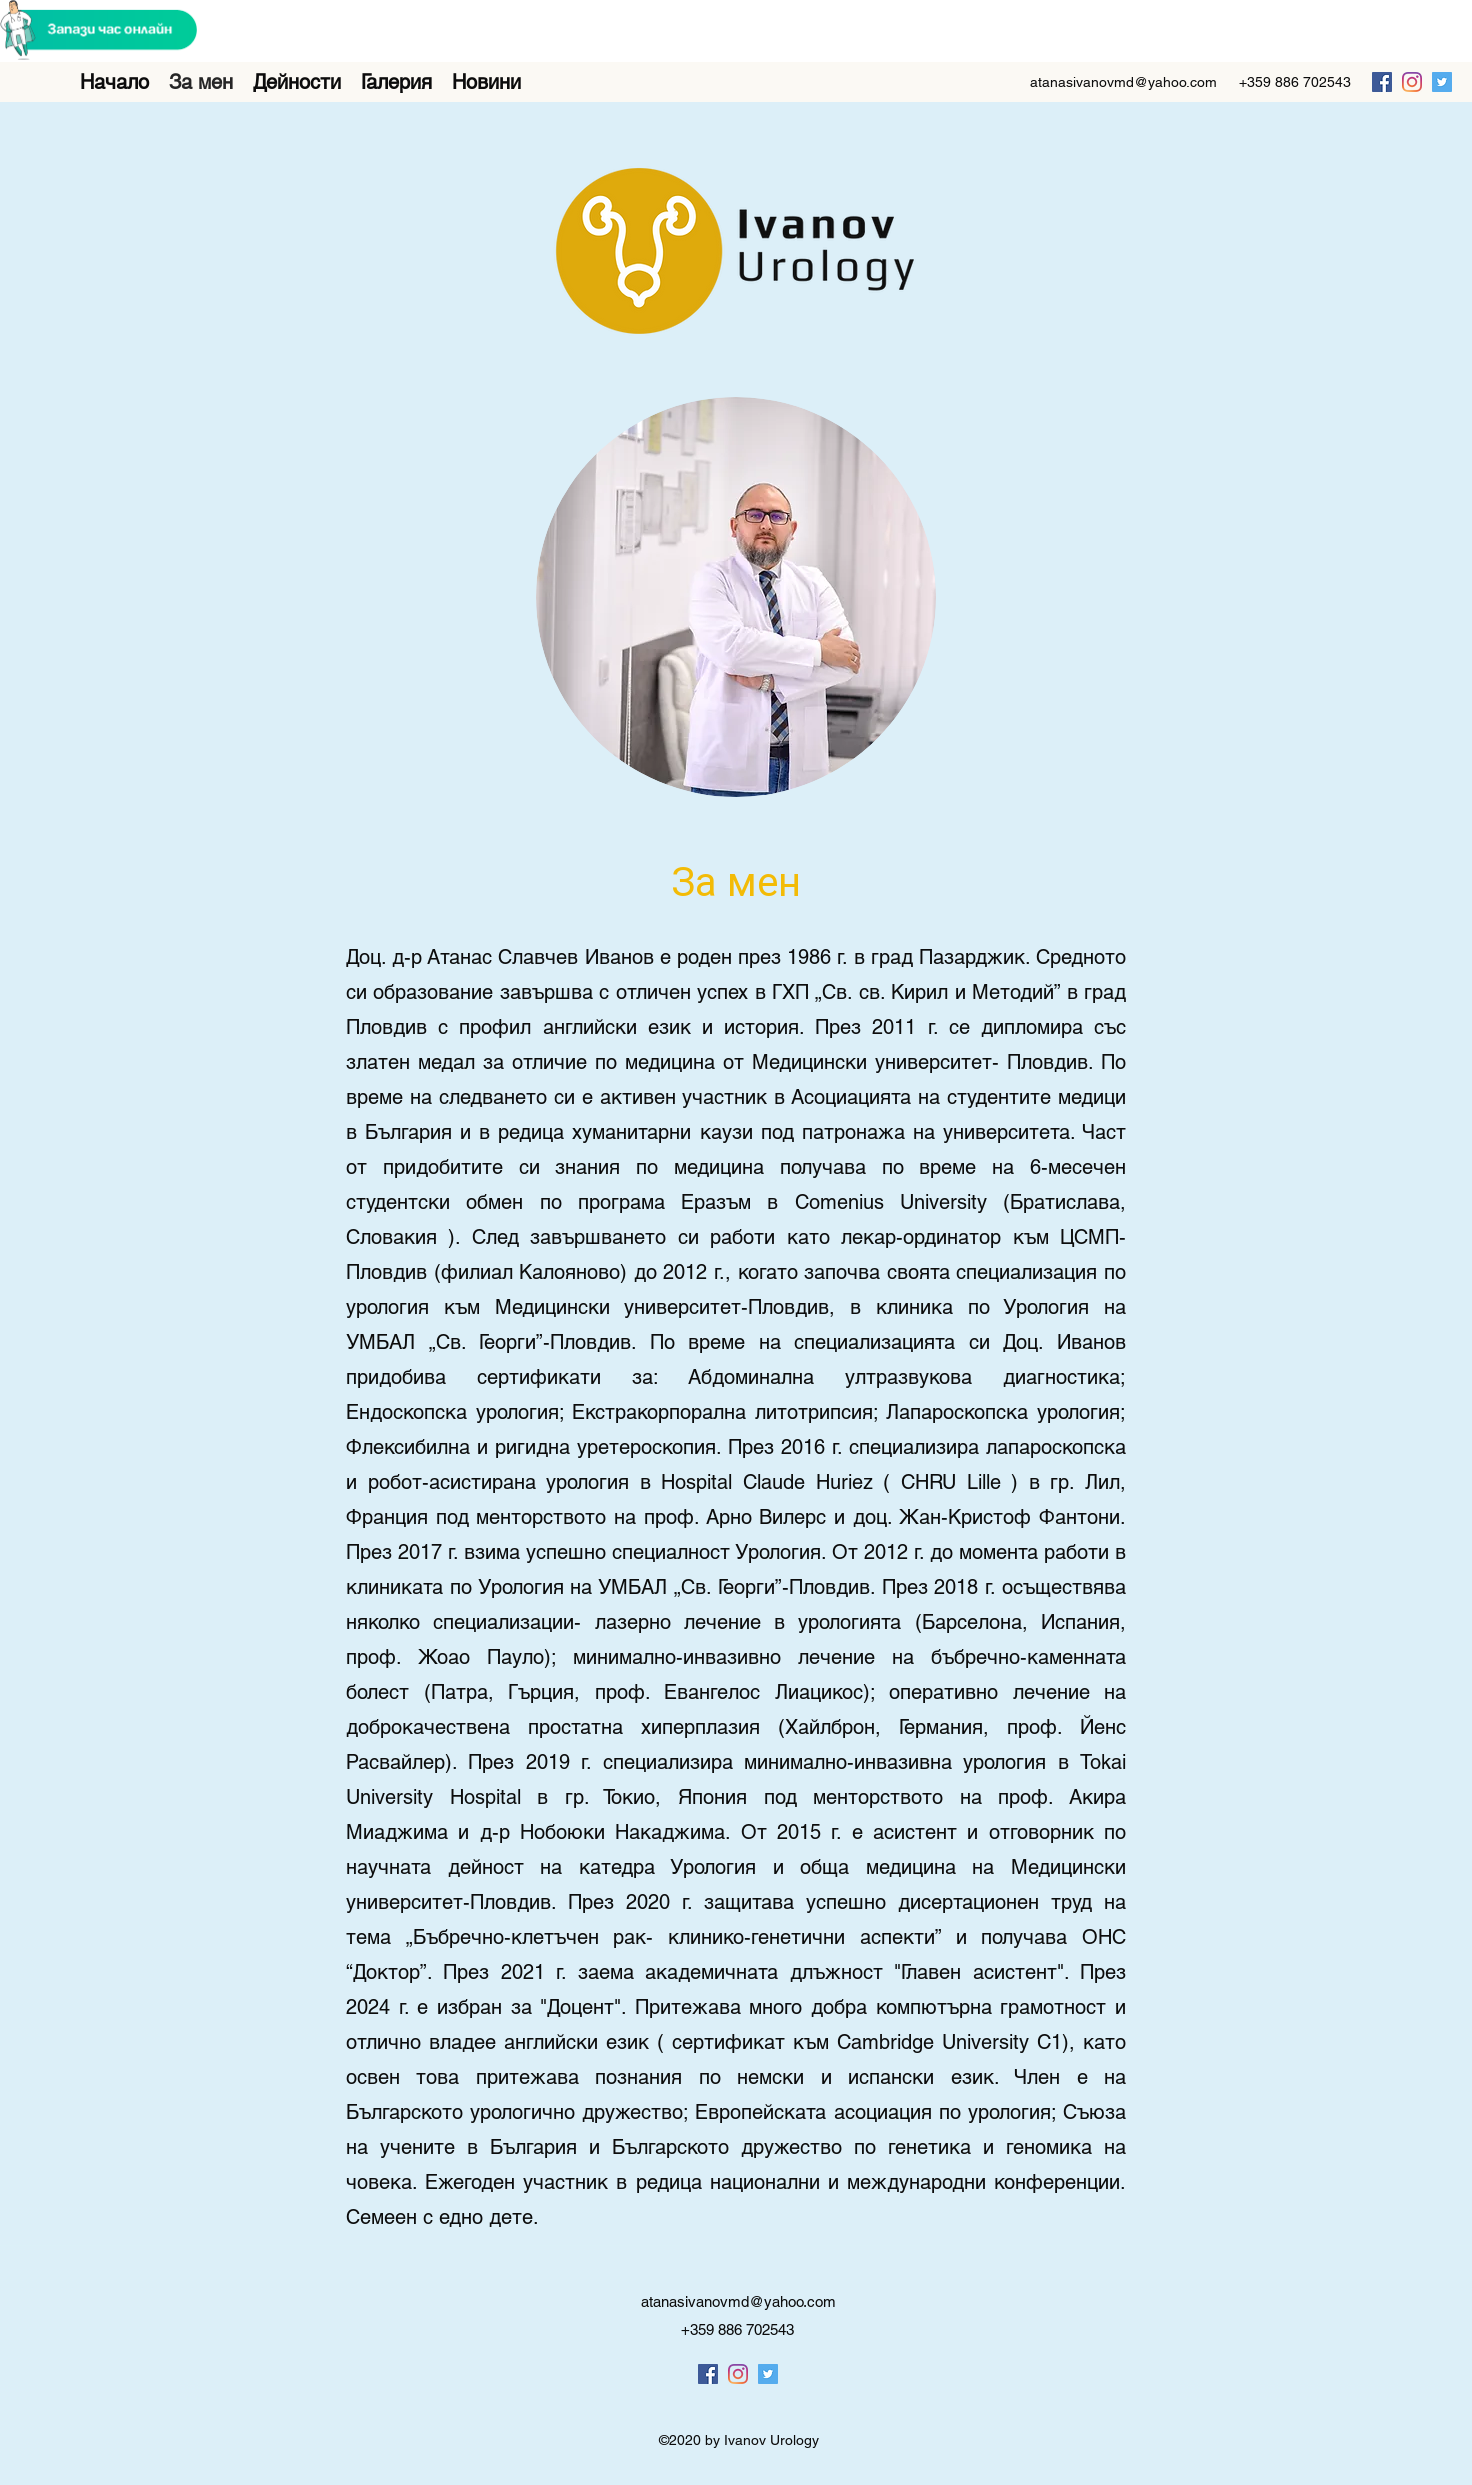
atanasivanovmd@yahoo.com (1123, 82)
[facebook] (1382, 82)
